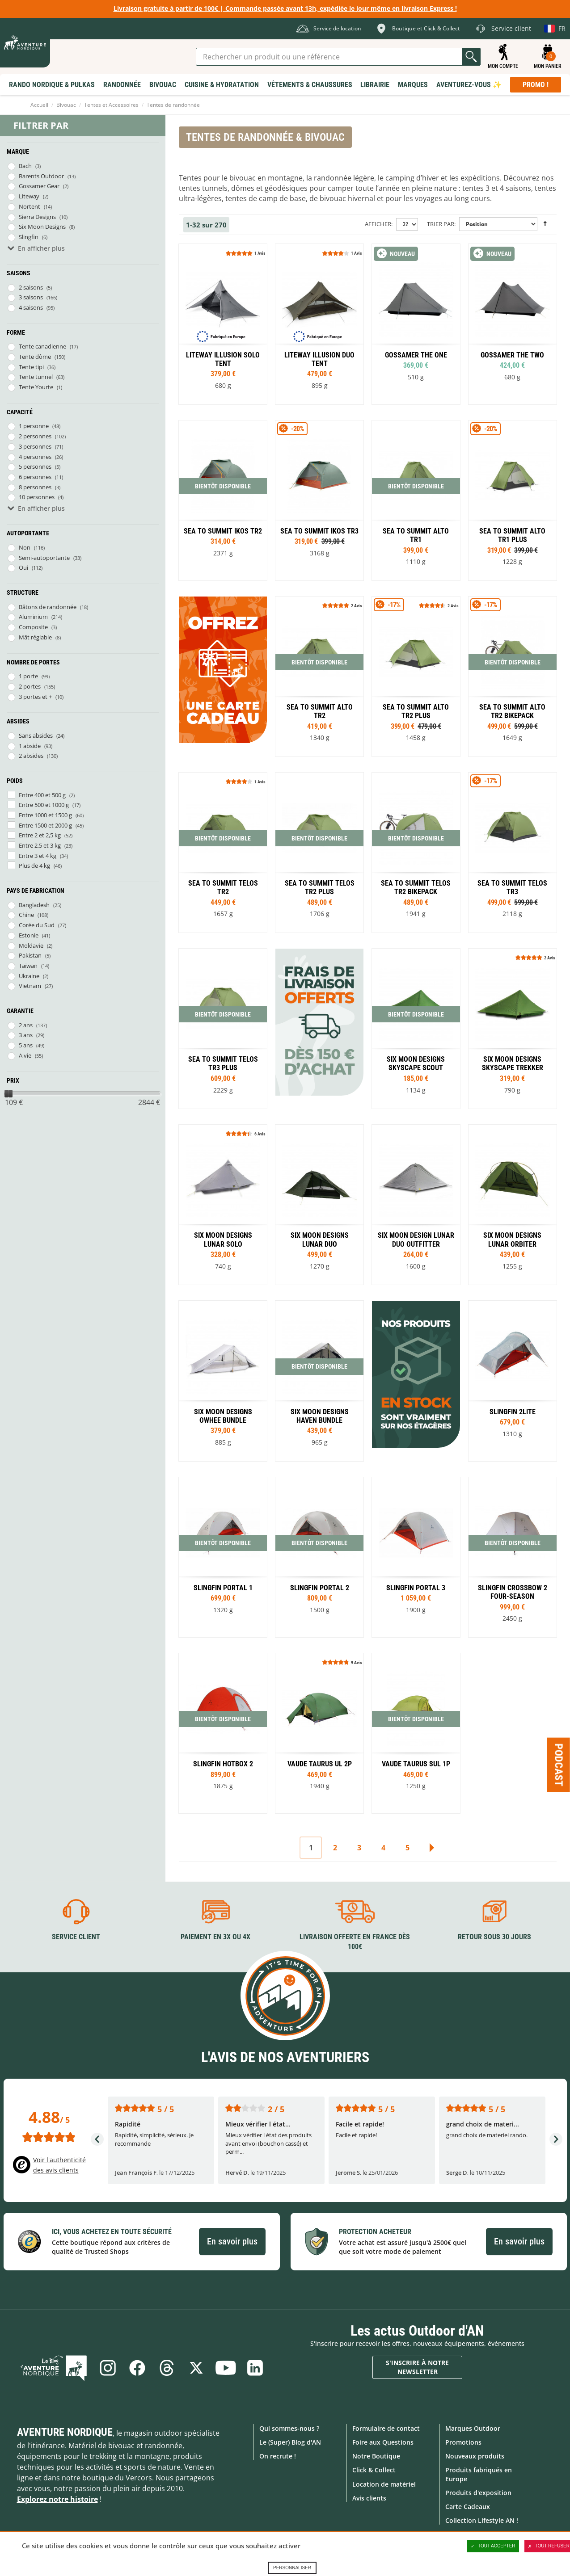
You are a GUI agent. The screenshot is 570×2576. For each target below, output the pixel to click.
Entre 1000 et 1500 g (45, 815)
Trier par (440, 224)
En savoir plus (232, 2241)
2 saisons (31, 287)
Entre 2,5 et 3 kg (40, 845)
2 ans (26, 1025)
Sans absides (36, 735)
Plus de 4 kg (34, 865)
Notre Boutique (376, 2456)
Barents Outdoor (41, 176)
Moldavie (31, 945)
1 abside (30, 746)
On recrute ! (277, 2456)
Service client (76, 1937)
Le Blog (53, 2367)
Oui (23, 567)
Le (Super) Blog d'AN (290, 2442)
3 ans (26, 1035)
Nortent (29, 206)
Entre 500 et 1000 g (44, 805)
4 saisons (31, 307)
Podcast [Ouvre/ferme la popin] (559, 1764)
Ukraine (29, 976)
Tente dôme (35, 357)
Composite (33, 627)
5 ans (26, 1045)
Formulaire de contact (386, 2428)
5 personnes (35, 466)
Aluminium (33, 617)
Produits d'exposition (478, 2492)
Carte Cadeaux (467, 2506)
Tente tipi (31, 367)
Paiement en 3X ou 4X (215, 1937)
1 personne (34, 426)
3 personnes (35, 446)
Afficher (378, 224)
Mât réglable (35, 637)
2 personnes (35, 436)
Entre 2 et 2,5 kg (40, 835)
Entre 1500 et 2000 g (45, 825)
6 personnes (35, 477)
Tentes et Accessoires (111, 105)
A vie (25, 1055)
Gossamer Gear (39, 186)
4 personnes (35, 457)
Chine (26, 915)
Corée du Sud (37, 925)
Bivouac (66, 105)
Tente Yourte (36, 387)
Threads (167, 2367)
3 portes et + (35, 697)
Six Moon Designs (42, 227)
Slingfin (28, 237)
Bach (25, 166)
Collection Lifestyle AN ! (481, 2520)
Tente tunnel (36, 377)
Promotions (463, 2442)
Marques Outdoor (472, 2428)
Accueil (39, 105)
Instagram (108, 2367)
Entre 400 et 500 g (42, 795)
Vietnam (30, 986)
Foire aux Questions (383, 2442)
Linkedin (255, 2367)
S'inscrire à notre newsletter (417, 2367)
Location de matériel (384, 2484)
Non (24, 547)
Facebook (137, 2367)
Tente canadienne (42, 346)
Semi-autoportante (44, 558)
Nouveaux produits (474, 2456)
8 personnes (35, 487)
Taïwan (28, 966)
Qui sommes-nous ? (289, 2428)
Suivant (431, 1847)
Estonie (28, 935)
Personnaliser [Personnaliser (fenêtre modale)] (292, 2567)
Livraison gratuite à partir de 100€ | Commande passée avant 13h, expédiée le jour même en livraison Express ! (285, 8)
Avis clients (369, 2498)
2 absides (31, 756)
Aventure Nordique (65, 2432)
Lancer (471, 57)
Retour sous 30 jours (494, 1937)
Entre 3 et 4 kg (37, 856)
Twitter (196, 2367)
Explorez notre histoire (57, 2499)
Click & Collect (374, 2470)
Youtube (226, 2367)
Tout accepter (493, 2546)
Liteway (29, 196)
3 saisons (31, 297)
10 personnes (37, 497)
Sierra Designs (37, 217)
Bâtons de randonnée (47, 607)
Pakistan (30, 955)
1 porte (28, 676)
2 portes (30, 686)
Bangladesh (34, 905)
